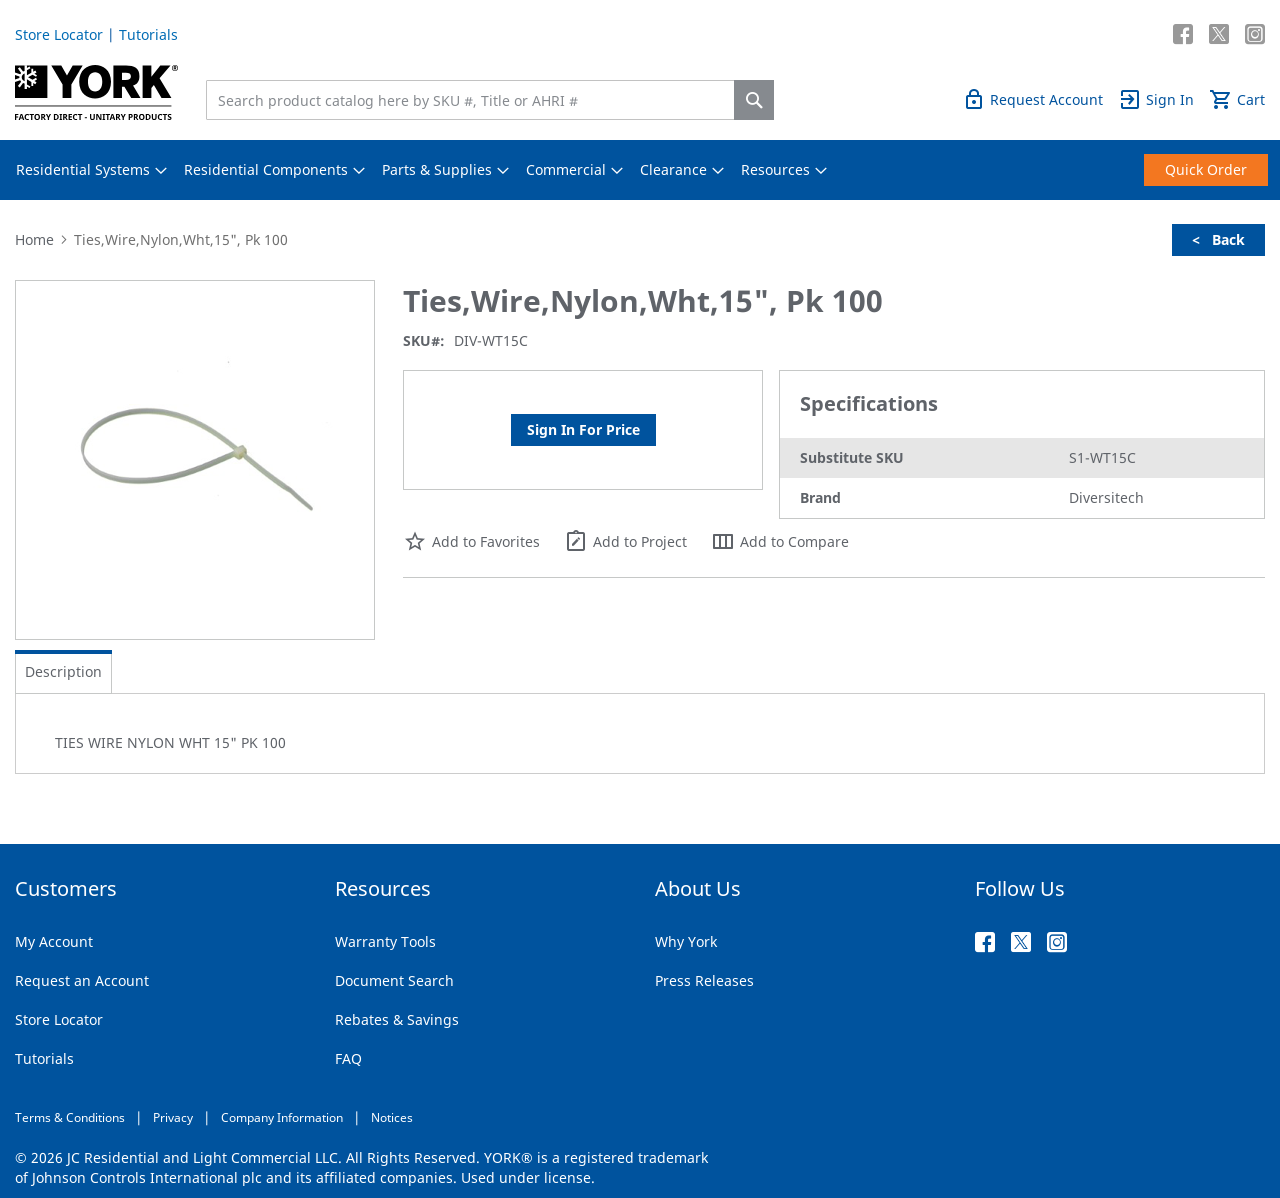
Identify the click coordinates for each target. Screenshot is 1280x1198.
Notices (392, 1117)
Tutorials (148, 34)
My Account (54, 941)
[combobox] (475, 100)
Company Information (282, 1117)
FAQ (348, 1058)
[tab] (63, 672)
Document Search (394, 980)
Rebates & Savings (397, 1019)
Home (34, 239)
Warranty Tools (385, 941)
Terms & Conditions (70, 1117)
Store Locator (59, 34)
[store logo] (96, 92)
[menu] (640, 170)
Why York (686, 941)
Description (63, 671)
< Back (1218, 239)
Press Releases (704, 980)
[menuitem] (83, 170)
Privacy (173, 1117)
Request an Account (82, 980)
